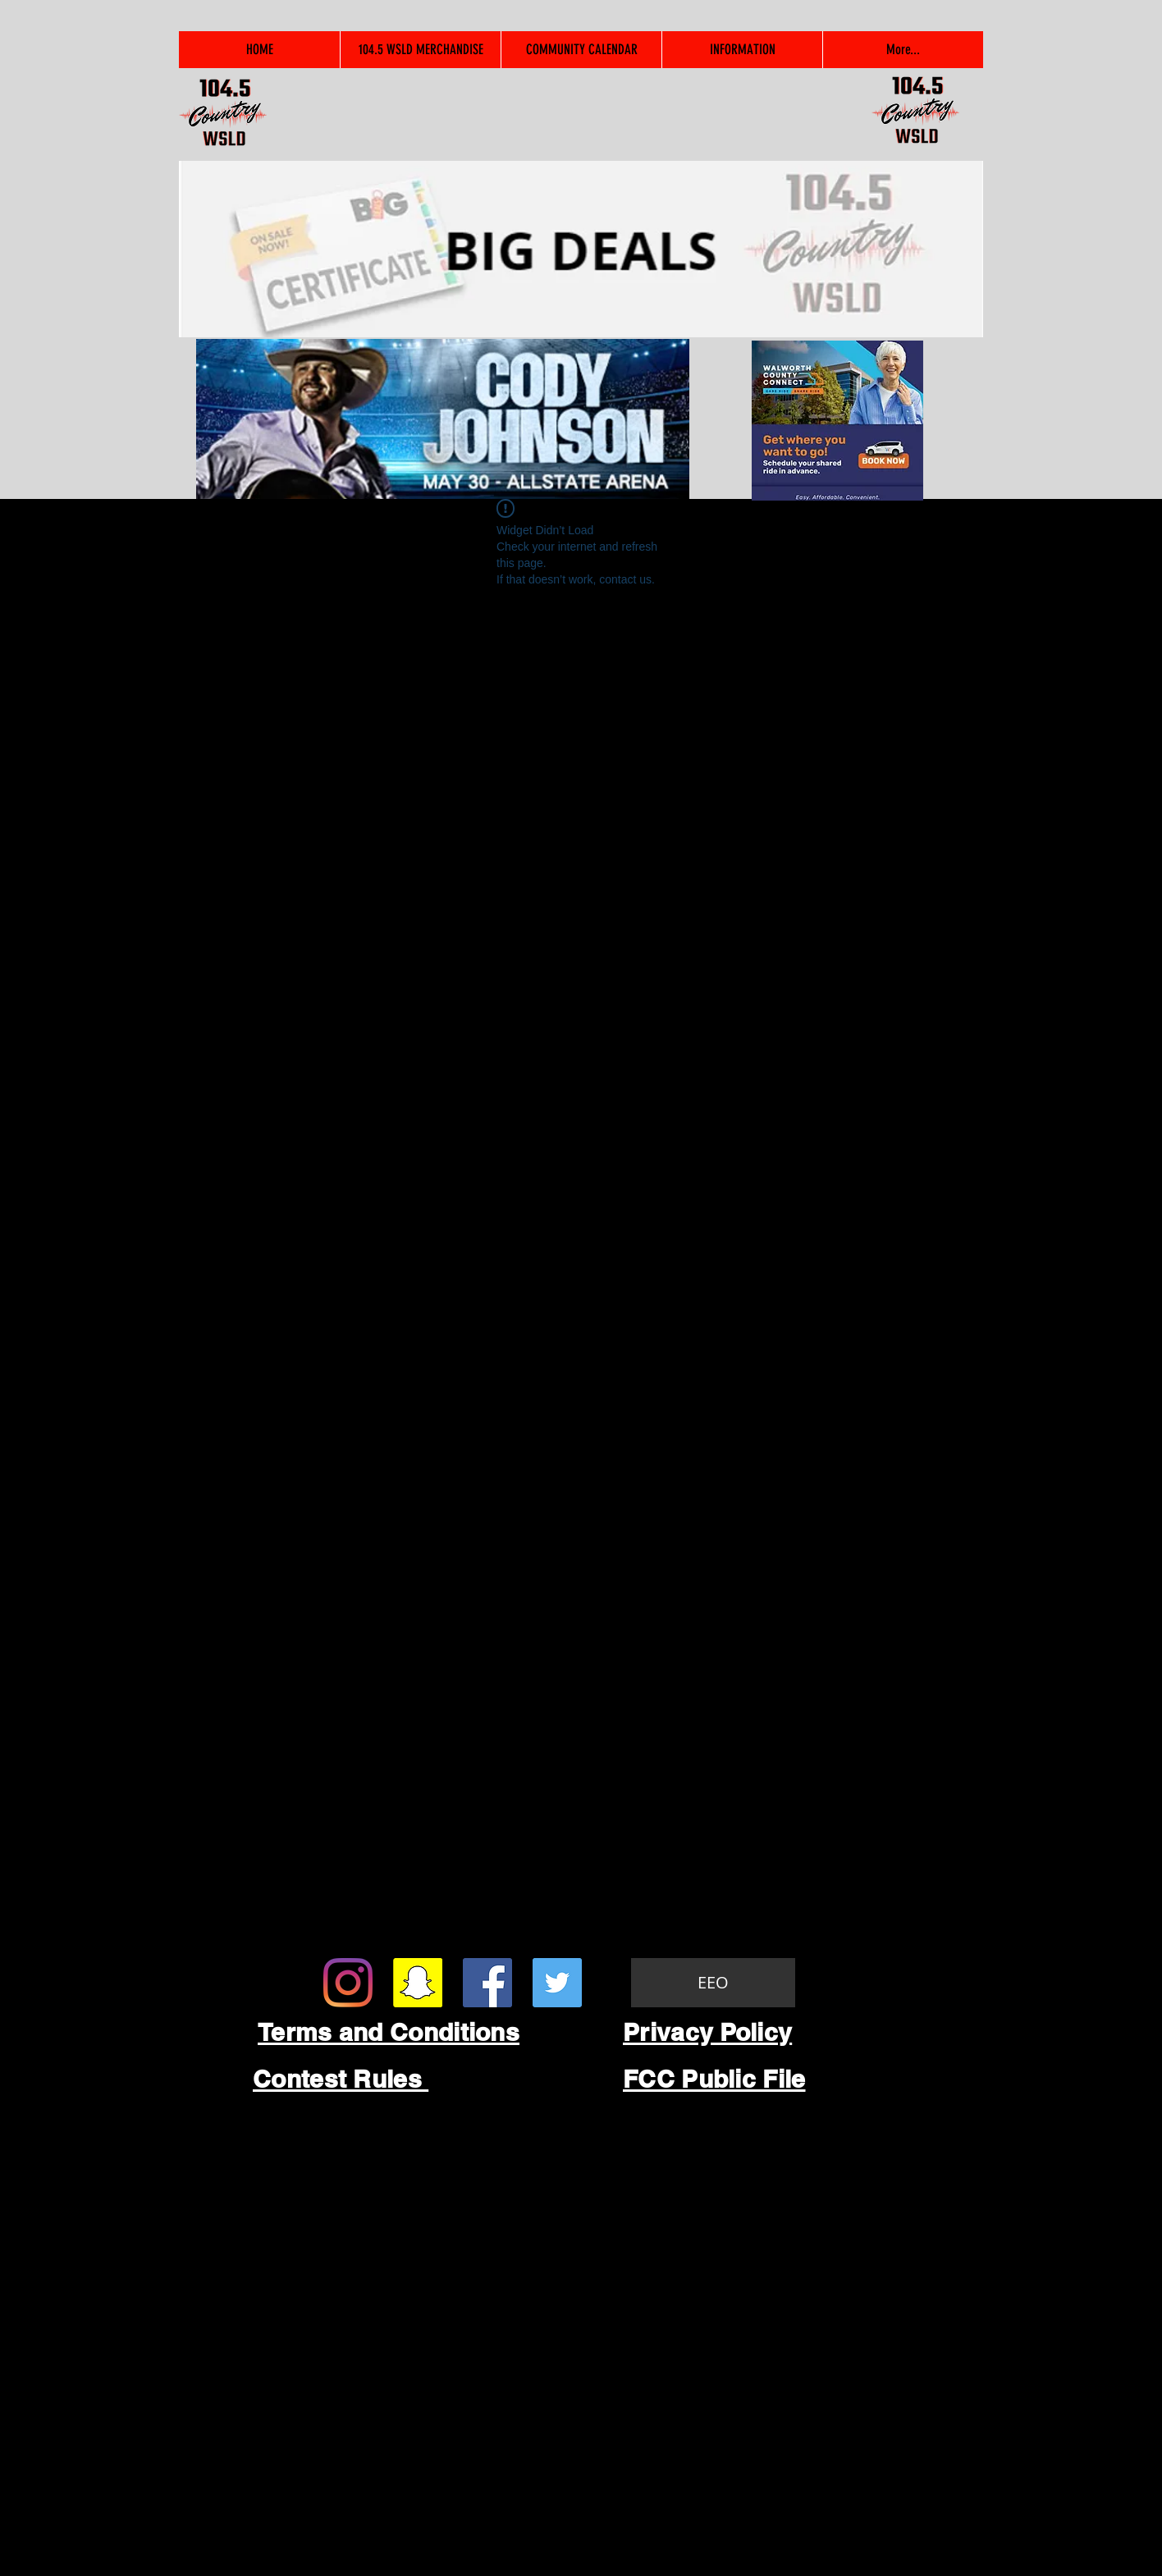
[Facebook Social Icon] (487, 1982)
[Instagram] (348, 1982)
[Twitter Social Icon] (557, 1982)
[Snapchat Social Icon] (417, 1982)
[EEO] (713, 1982)
